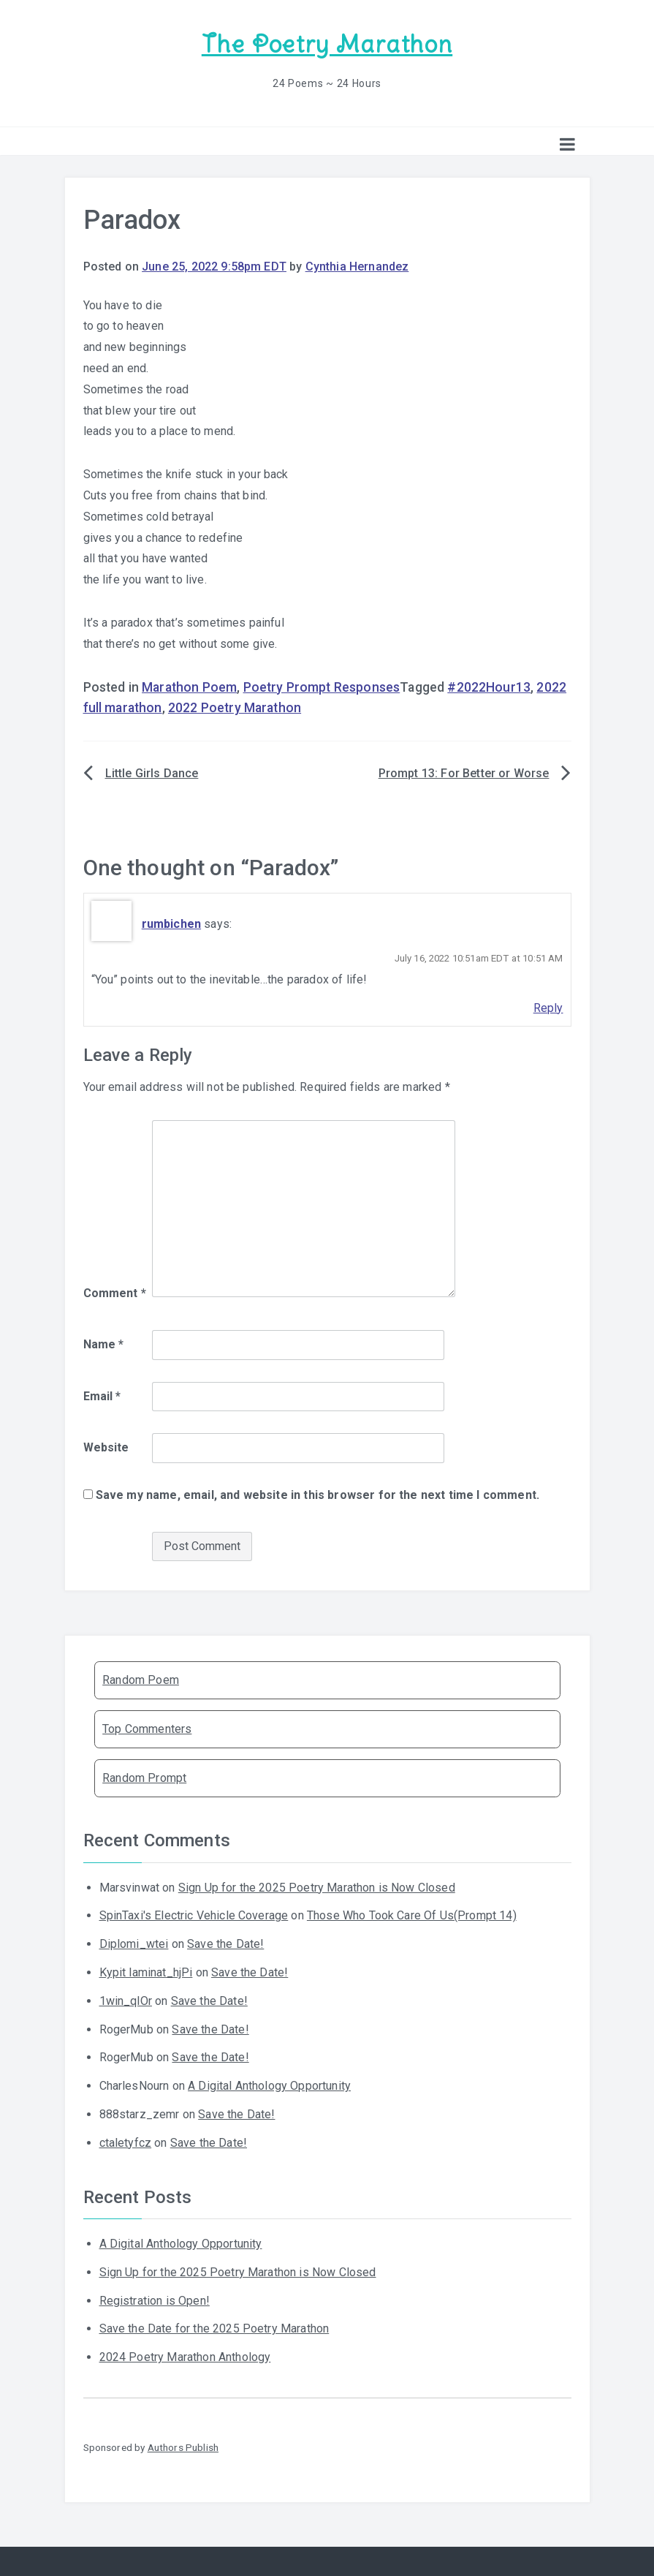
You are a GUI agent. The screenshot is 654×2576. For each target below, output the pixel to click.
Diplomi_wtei (134, 1943)
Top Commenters (146, 1728)
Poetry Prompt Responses (321, 686)
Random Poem (140, 1679)
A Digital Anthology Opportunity (269, 2085)
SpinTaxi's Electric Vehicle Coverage (194, 1915)
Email (102, 1395)
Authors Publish (183, 2446)
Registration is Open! (154, 2300)
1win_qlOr (125, 2000)
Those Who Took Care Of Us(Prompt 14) (412, 1915)
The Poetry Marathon (327, 44)
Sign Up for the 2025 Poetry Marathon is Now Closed (316, 1887)
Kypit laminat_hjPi (146, 1972)
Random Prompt (144, 1777)
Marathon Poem (189, 686)
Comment (114, 1292)
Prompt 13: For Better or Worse (464, 772)
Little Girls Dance (152, 772)
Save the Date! (225, 1943)
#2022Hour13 (489, 686)
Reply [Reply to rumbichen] (548, 1007)
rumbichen (171, 923)
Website (106, 1447)
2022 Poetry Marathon (234, 707)
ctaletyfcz (125, 2142)
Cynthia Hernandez (357, 266)
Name (103, 1344)
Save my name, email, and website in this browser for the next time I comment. (317, 1494)
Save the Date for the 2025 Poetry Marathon (214, 2328)
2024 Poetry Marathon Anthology (185, 2356)
